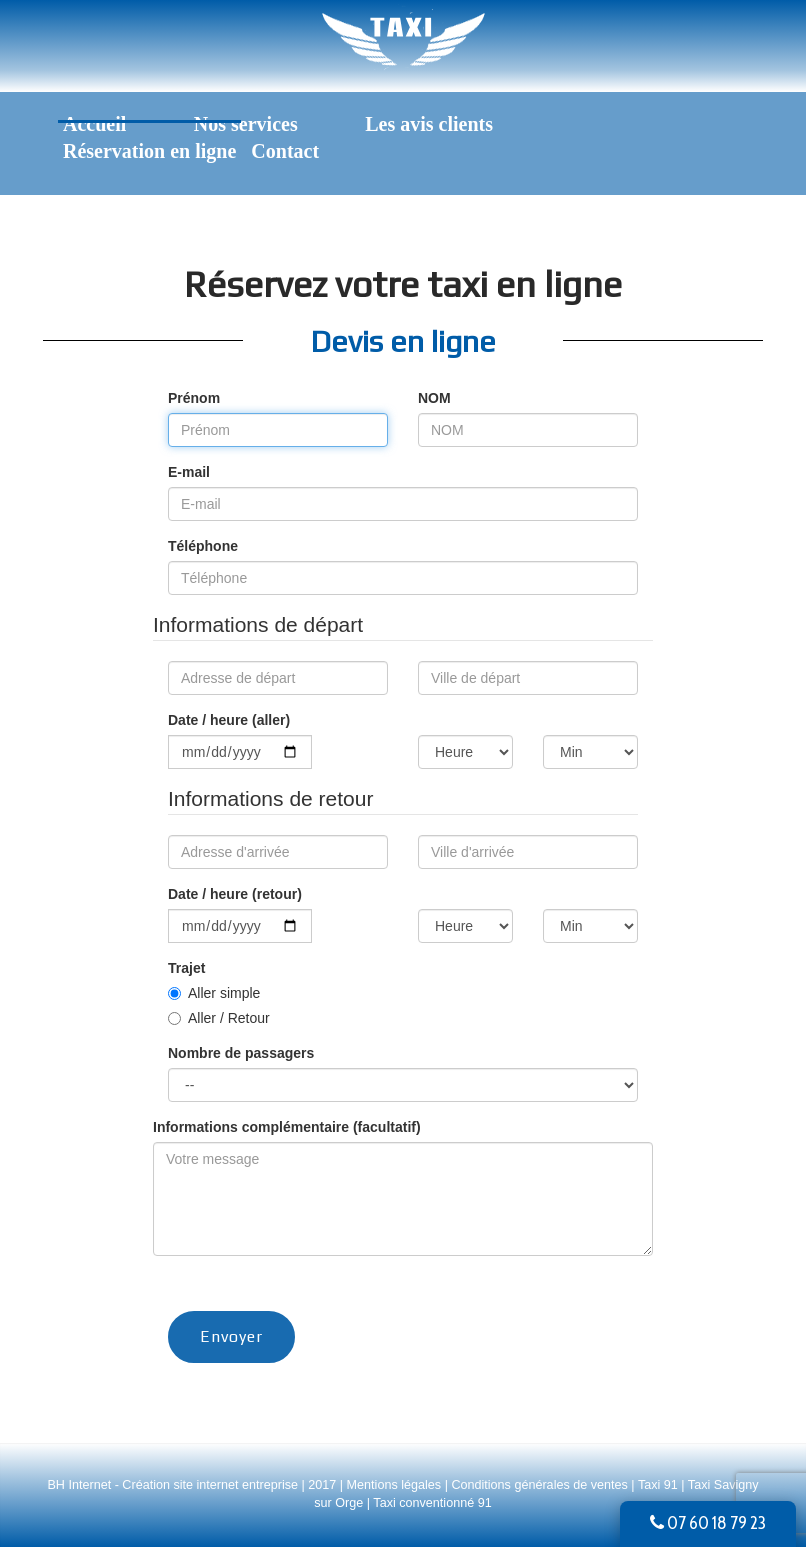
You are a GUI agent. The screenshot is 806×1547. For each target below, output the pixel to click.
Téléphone (203, 546)
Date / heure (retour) (235, 894)
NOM (434, 398)
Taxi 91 (658, 1485)
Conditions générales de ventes (541, 1485)
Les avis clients (429, 124)
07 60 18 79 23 (708, 1523)
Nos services (246, 124)
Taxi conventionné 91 (432, 1503)
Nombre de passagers (241, 1053)
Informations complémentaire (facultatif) (287, 1127)
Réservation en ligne (149, 151)
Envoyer (231, 1336)
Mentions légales (396, 1485)
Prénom (194, 398)
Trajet (186, 968)
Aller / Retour (229, 1018)
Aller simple (224, 993)
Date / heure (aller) (229, 720)
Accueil (94, 124)
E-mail (189, 472)
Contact (285, 151)
